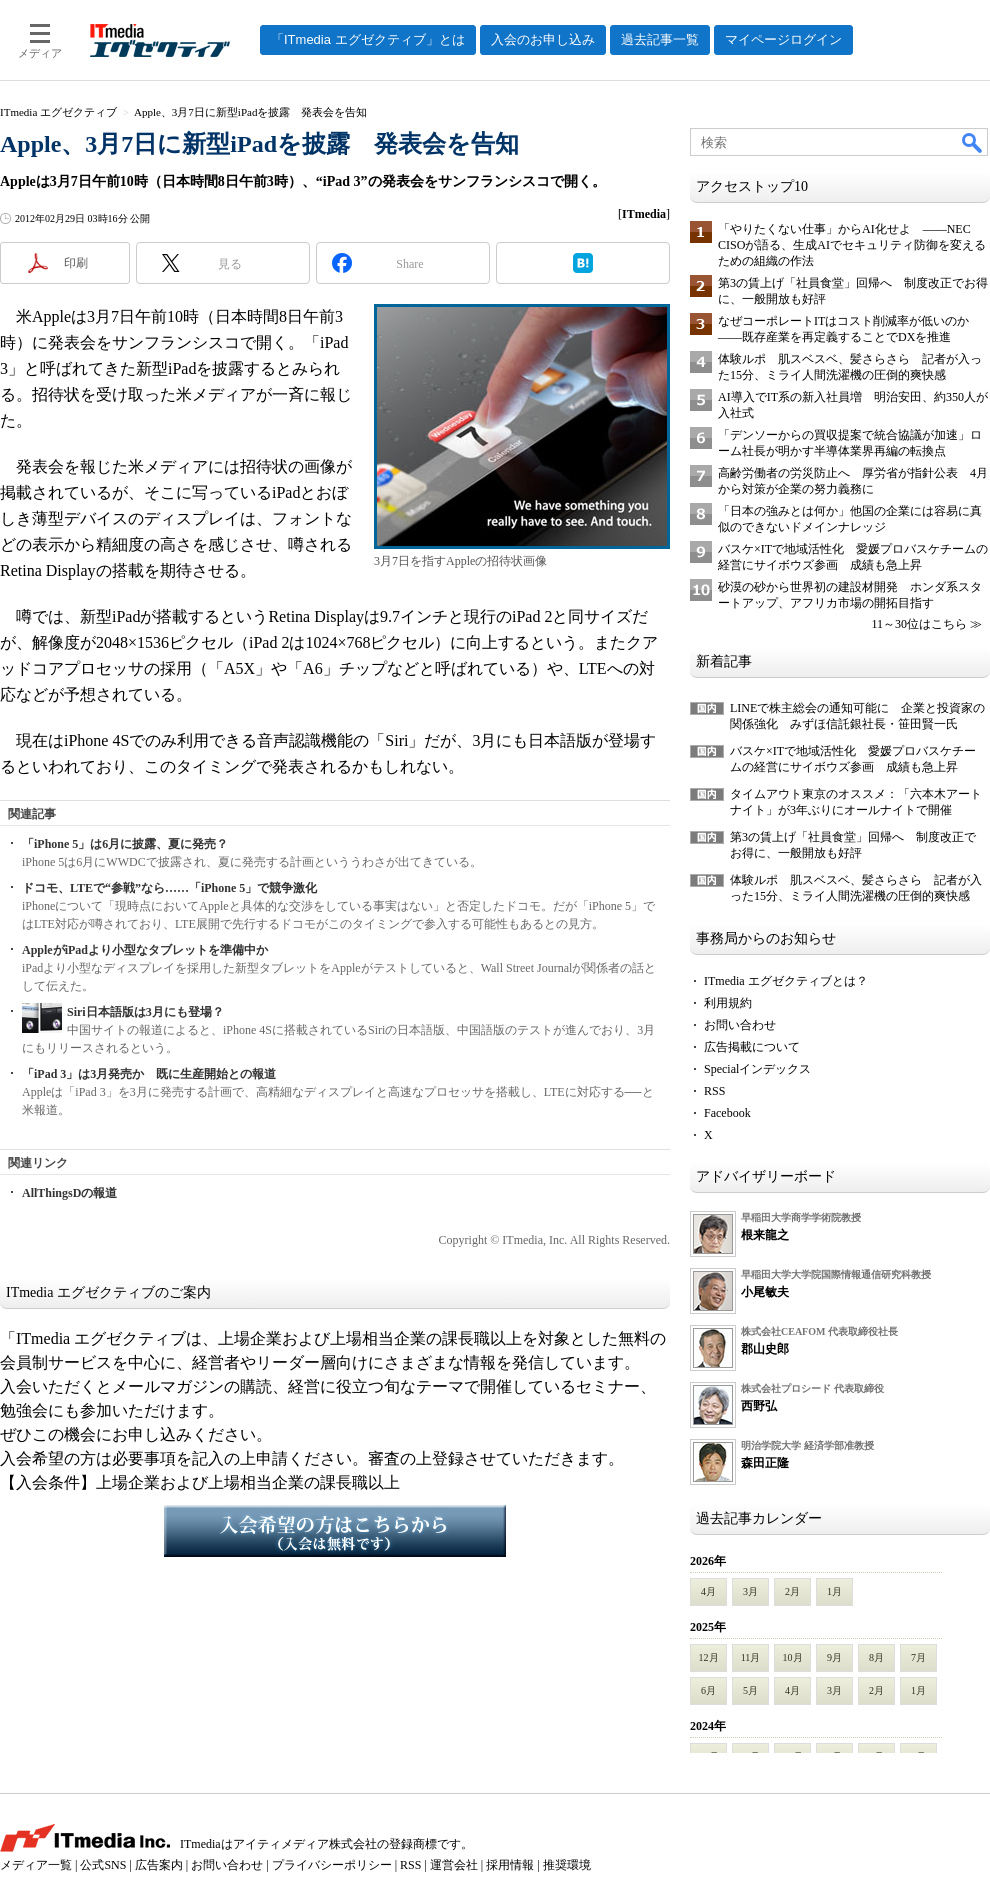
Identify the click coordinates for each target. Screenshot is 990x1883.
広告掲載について (752, 1047)
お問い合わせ (740, 1025)
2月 (792, 1591)
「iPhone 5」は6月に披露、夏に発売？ (125, 844)
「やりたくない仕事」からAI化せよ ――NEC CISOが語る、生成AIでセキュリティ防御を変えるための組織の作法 (852, 245)
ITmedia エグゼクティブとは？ (786, 981)
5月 (750, 1690)
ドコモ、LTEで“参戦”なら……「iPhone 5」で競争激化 (169, 888)
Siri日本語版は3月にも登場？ (145, 1012)
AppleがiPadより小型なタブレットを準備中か (145, 950)
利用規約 (728, 1003)
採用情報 (510, 1865)
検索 (973, 142)
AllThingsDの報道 (69, 1193)
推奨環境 (567, 1865)
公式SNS (103, 1865)
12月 (709, 1657)
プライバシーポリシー (332, 1865)
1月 (834, 1591)
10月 (793, 1657)
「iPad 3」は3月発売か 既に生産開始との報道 (149, 1074)
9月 (834, 1657)
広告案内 (159, 1865)
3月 (750, 1591)
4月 (708, 1591)
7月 (918, 1657)
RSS (714, 1091)
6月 (708, 1690)
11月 (751, 1657)
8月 (876, 1657)
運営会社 (454, 1865)
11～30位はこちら (919, 624)
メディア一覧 (36, 1865)
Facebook (727, 1113)
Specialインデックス (757, 1069)
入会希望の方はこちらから (335, 1531)
